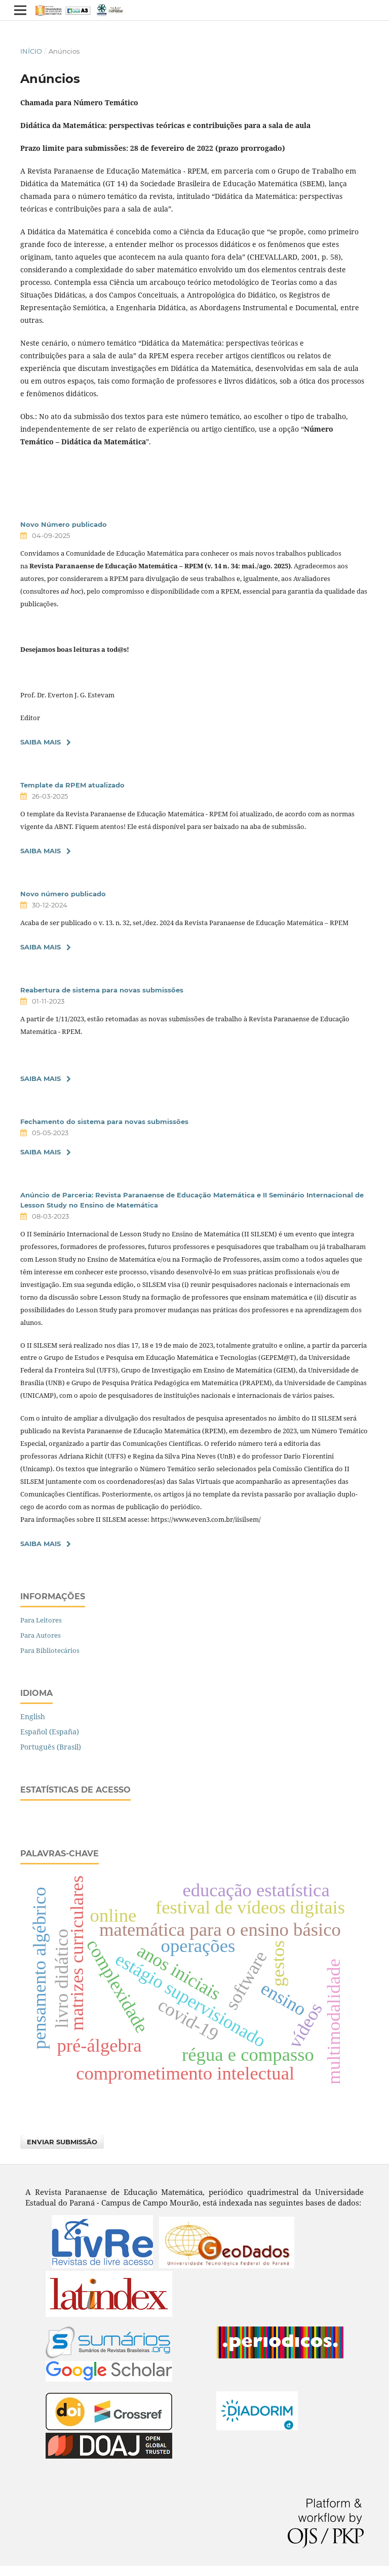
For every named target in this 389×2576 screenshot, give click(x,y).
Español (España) (49, 1731)
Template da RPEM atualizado (72, 785)
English (32, 1716)
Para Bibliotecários (50, 1650)
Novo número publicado (63, 894)
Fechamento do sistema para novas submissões (104, 1121)
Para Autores (40, 1635)
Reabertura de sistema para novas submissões (101, 990)
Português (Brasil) (50, 1747)
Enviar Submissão (62, 2142)
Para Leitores (41, 1620)
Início (31, 51)
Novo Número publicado (63, 524)
